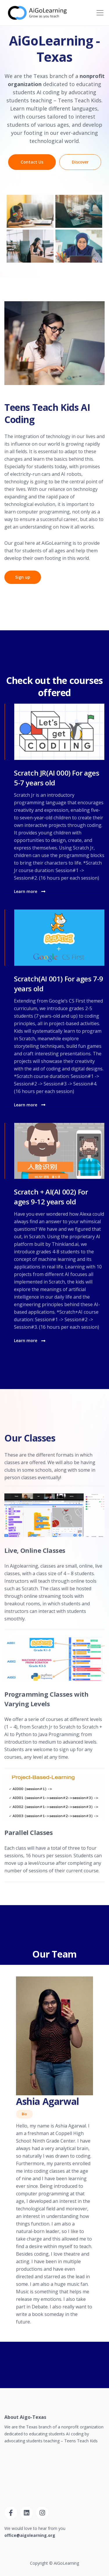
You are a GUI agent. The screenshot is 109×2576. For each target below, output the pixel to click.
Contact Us (32, 162)
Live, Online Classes (34, 1550)
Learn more (29, 891)
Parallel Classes (28, 1832)
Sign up (22, 577)
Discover (80, 162)
